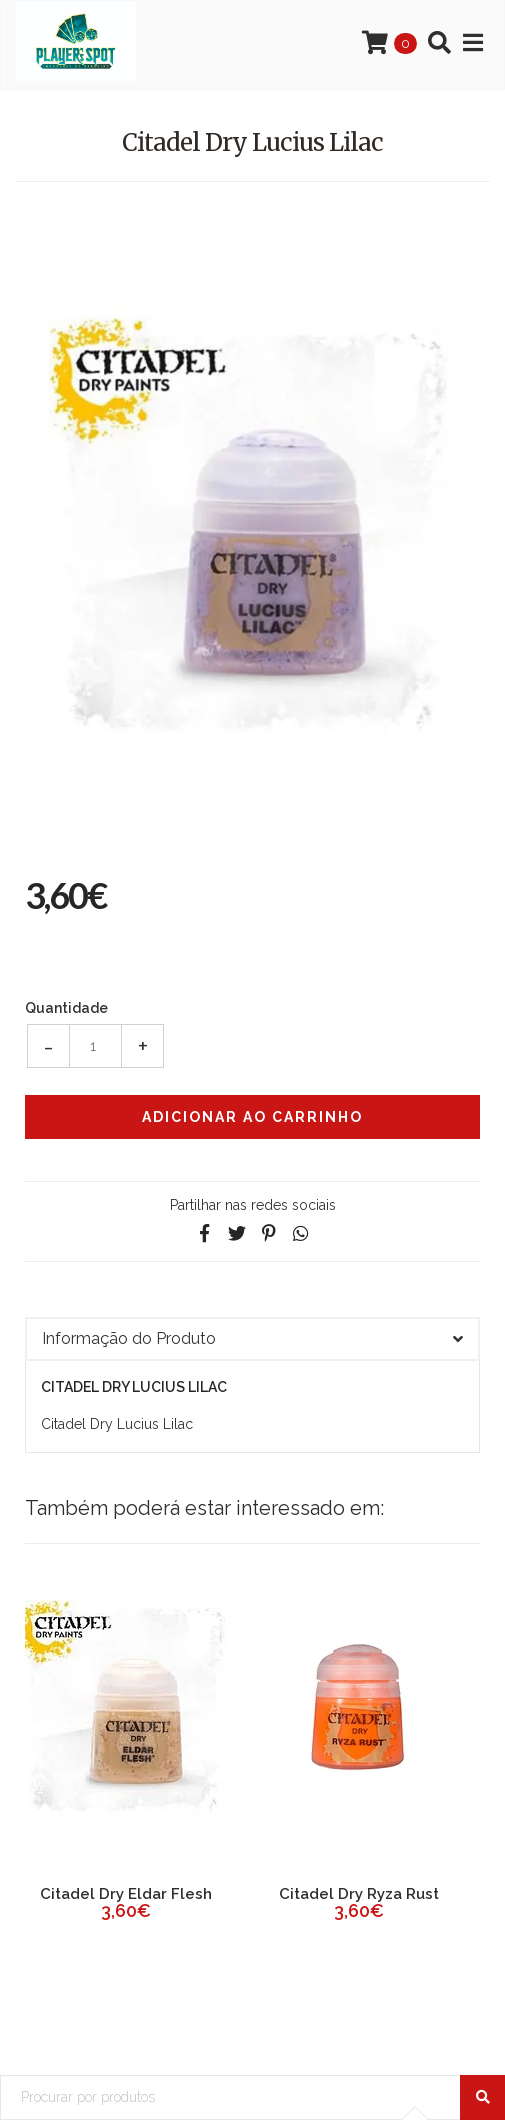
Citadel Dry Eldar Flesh (126, 1894)
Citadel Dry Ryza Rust (359, 1894)
